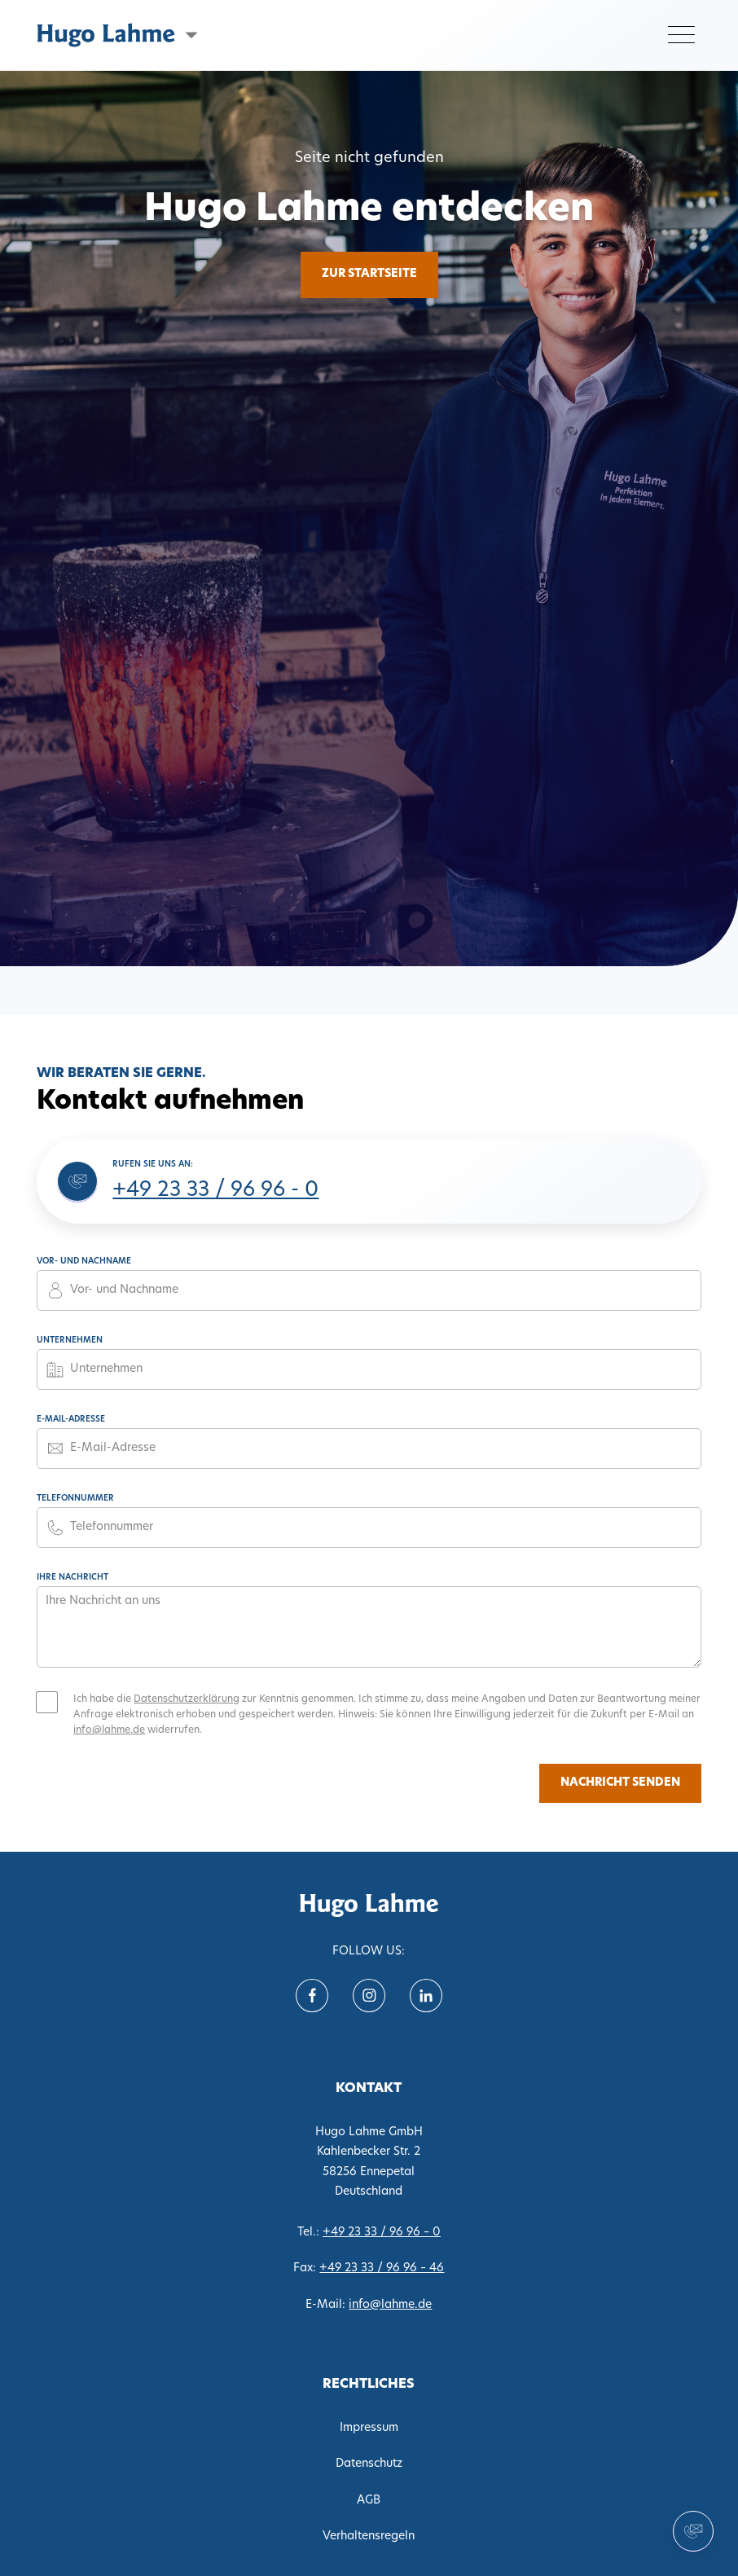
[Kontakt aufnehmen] (693, 2531)
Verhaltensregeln (369, 2536)
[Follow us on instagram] (369, 1995)
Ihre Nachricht (72, 1577)
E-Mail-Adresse (71, 1419)
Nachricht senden (620, 1783)
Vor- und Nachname (84, 1261)
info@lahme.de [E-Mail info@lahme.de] (390, 2305)
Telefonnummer (75, 1498)
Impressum (369, 2428)
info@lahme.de (109, 1730)
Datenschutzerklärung (186, 1699)
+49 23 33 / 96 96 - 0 (215, 1191)
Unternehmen (70, 1340)
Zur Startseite (369, 274)
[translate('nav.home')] (369, 1905)
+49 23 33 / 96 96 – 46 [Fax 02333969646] (381, 2268)
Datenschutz (369, 2464)
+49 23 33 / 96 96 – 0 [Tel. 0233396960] (382, 2233)
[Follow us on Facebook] (312, 1995)
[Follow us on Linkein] (426, 1995)
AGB (368, 2501)
